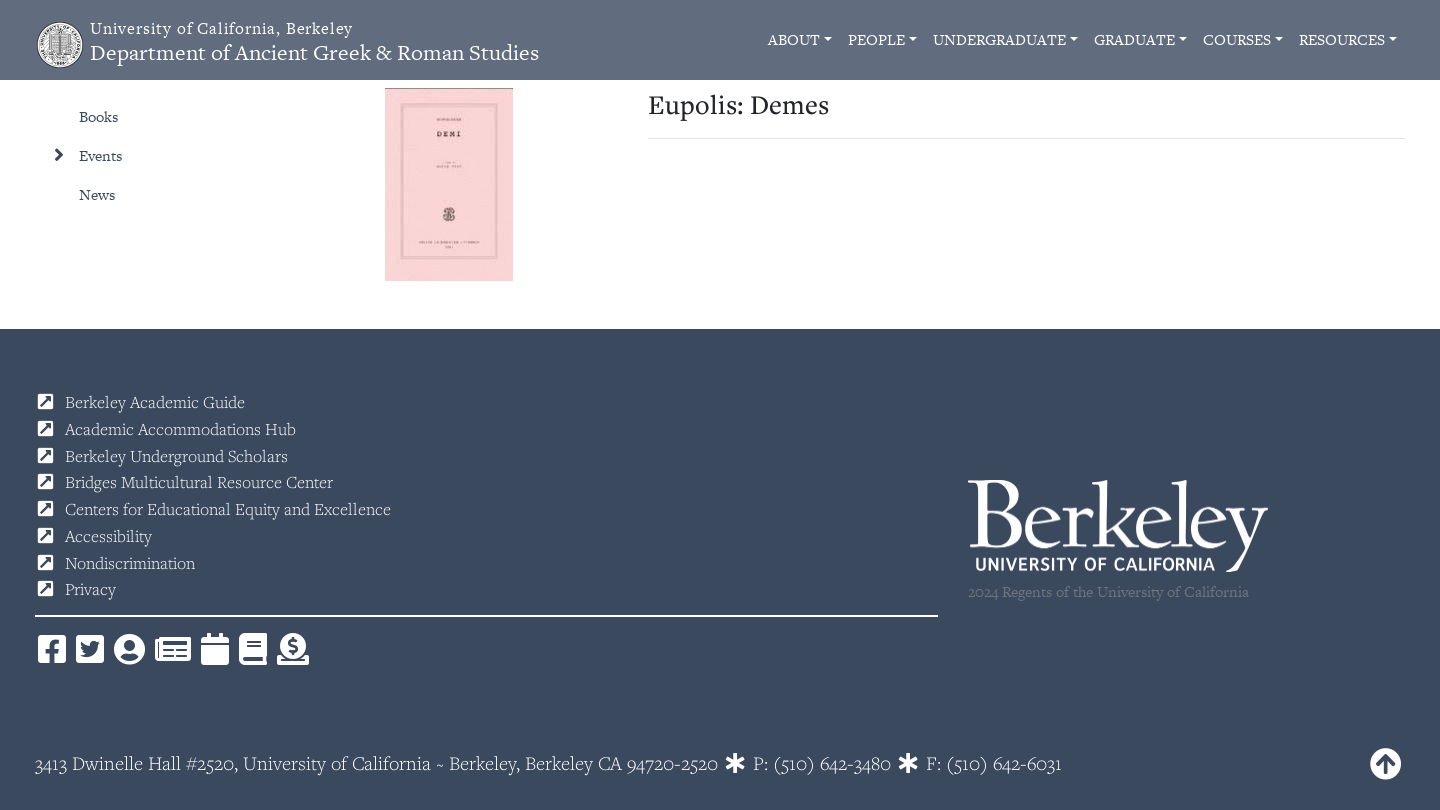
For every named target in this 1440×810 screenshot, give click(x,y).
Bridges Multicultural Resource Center (199, 482)
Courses (1237, 39)
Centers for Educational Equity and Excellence (228, 509)
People (876, 39)
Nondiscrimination (130, 563)
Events (100, 155)
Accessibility (108, 536)
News (97, 194)
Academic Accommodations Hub (180, 429)
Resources (1342, 39)
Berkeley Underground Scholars (176, 456)
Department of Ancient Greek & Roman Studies (314, 42)
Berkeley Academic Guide (155, 402)
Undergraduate (999, 39)
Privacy (90, 589)
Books (98, 116)
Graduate (1134, 39)
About (794, 39)
